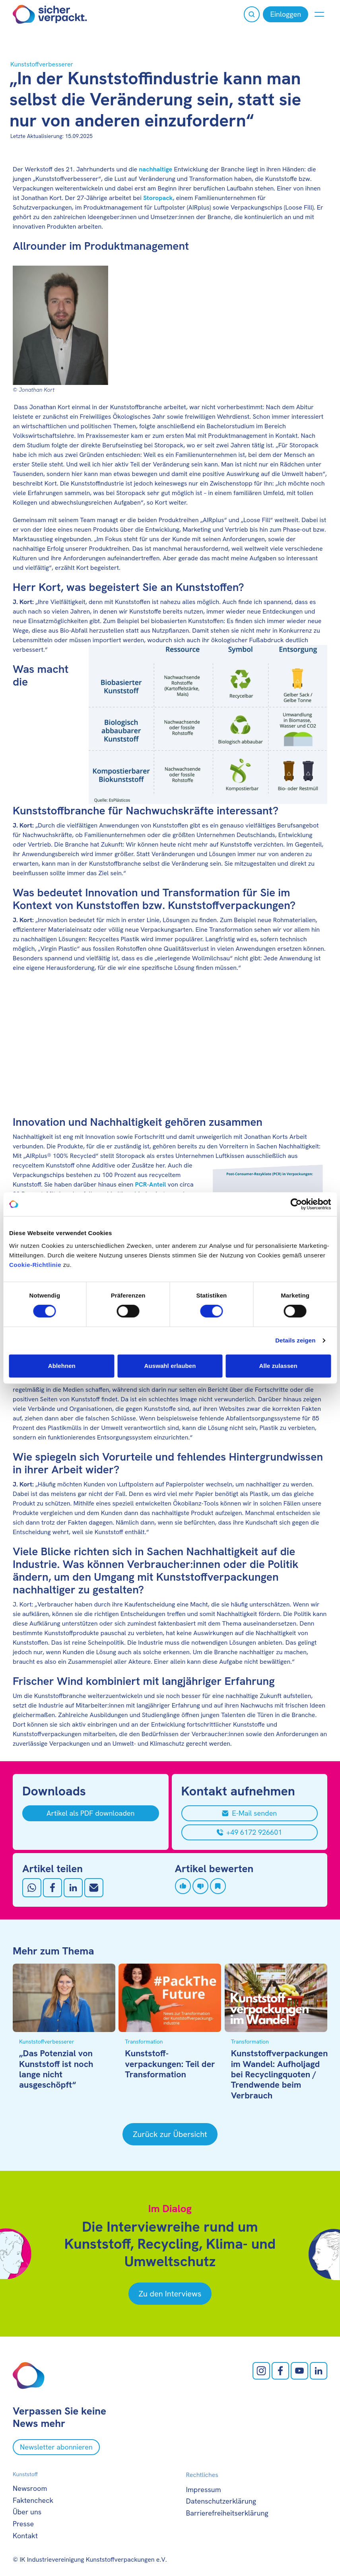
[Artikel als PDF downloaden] (90, 1813)
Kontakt (25, 2535)
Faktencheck (33, 2500)
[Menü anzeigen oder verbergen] (319, 14)
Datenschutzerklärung (221, 2501)
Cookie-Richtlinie (35, 1264)
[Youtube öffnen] (299, 2371)
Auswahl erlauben (170, 1365)
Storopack (158, 198)
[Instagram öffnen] (261, 2371)
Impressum (203, 2489)
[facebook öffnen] (280, 2371)
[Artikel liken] (183, 1886)
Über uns (27, 2511)
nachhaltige (155, 169)
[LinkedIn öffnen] (318, 2371)
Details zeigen (295, 1340)
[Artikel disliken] (200, 1886)
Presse (23, 2523)
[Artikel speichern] (218, 1886)
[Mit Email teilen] (93, 1887)
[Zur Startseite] (50, 14)
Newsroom (30, 2488)
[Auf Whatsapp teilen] (31, 1887)
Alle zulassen (278, 1365)
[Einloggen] (285, 14)
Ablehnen (62, 1365)
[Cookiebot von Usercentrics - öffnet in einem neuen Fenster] (296, 1204)
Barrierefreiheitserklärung (227, 2513)
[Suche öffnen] (252, 14)
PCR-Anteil (150, 1184)
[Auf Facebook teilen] (52, 1887)
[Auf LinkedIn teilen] (73, 1887)
